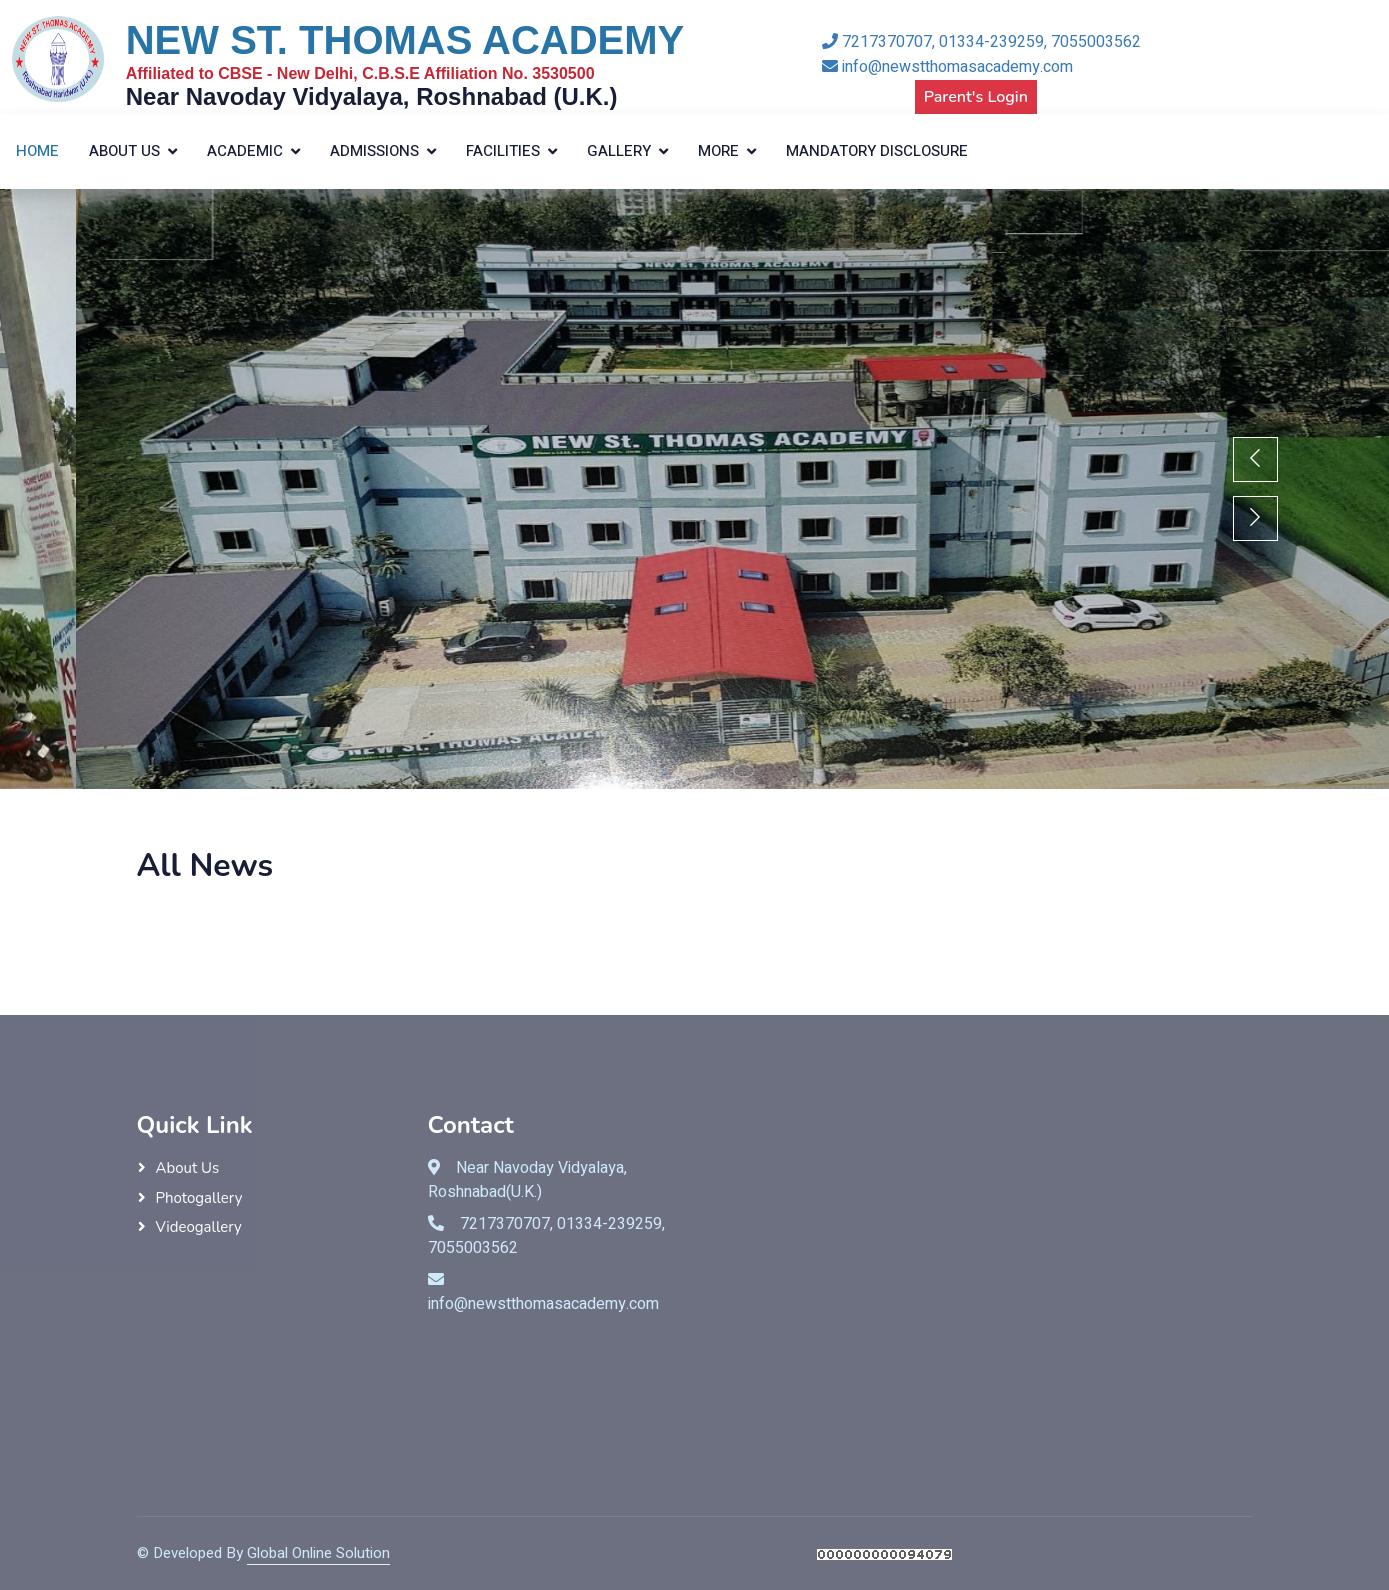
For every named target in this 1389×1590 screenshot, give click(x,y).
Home (37, 151)
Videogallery (199, 1227)
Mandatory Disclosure (877, 151)
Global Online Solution (318, 1553)
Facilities (503, 151)
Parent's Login (976, 97)
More (718, 151)
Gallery (619, 151)
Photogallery (199, 1198)
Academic (245, 151)
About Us (124, 151)
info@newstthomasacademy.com (947, 67)
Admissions (374, 151)
